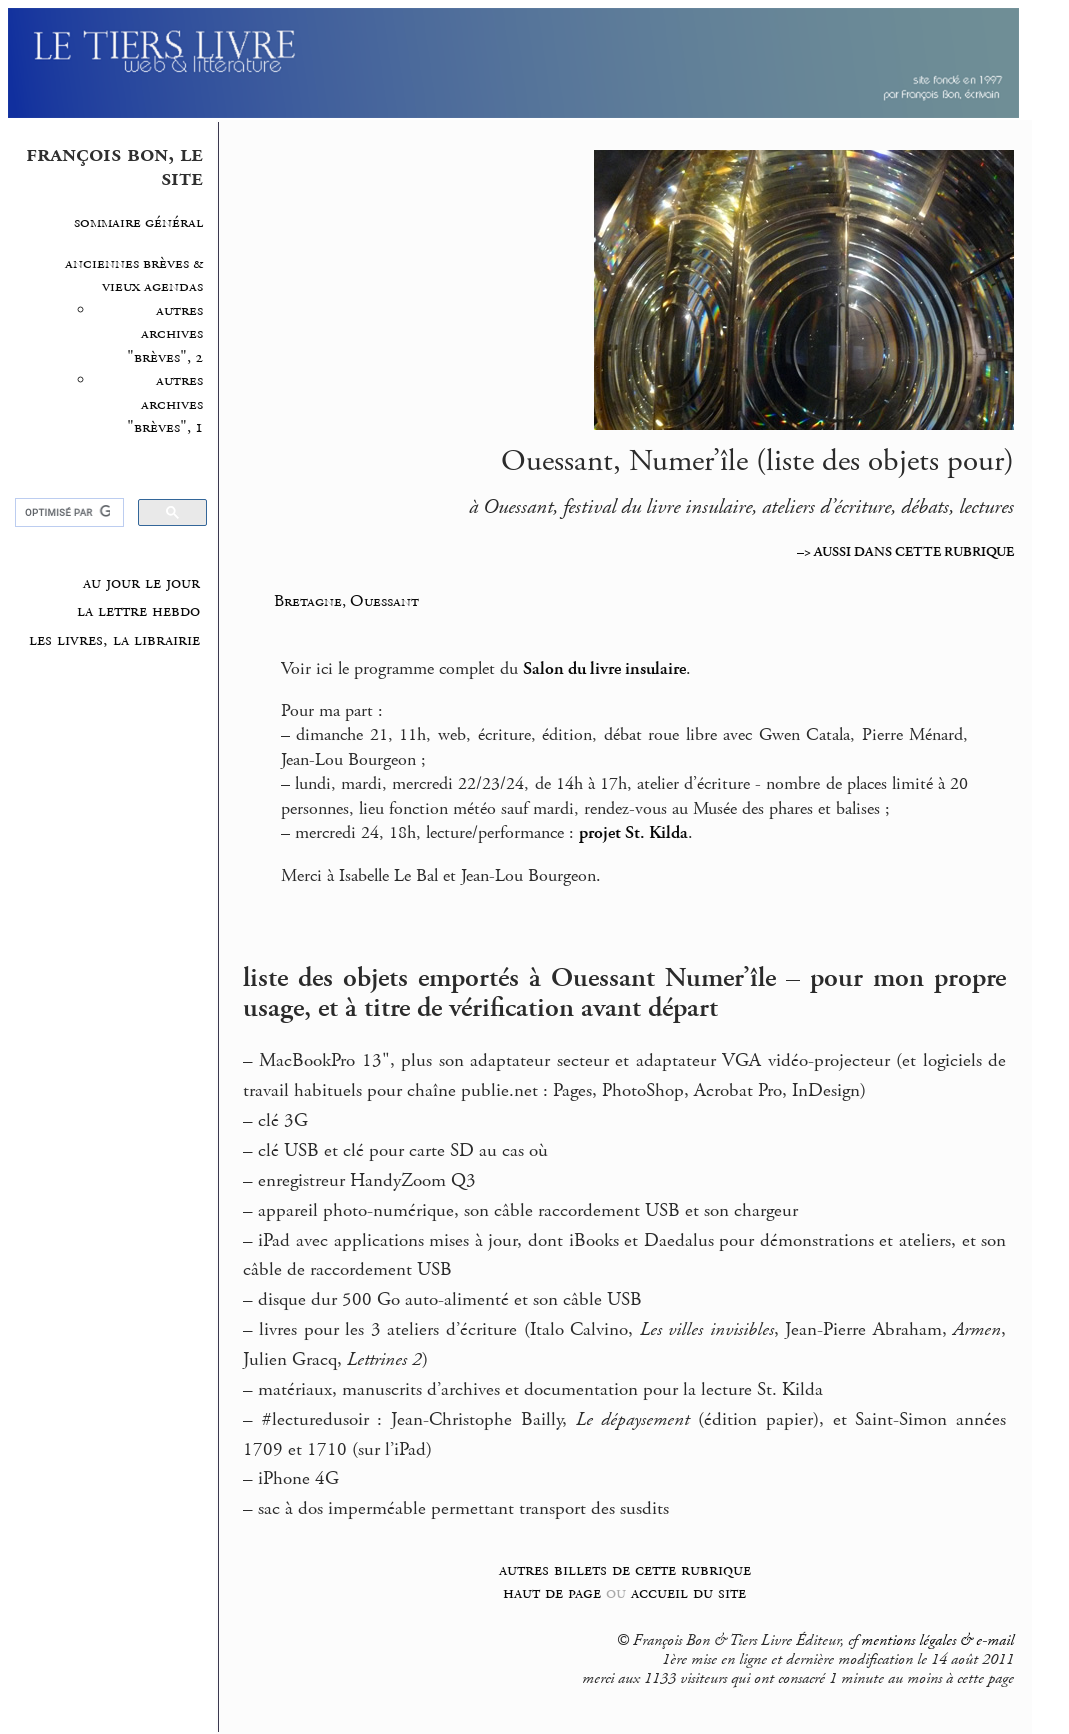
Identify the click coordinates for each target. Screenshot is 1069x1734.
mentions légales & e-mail (937, 1641)
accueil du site (688, 1592)
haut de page (552, 1592)
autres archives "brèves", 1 (165, 404)
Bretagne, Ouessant (346, 601)
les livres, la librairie (114, 640)
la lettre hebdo (138, 611)
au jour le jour (141, 583)
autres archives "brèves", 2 (165, 334)
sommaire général (138, 222)
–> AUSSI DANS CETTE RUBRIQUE (905, 552)
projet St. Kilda (633, 833)
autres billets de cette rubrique (625, 1569)
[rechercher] (67, 513)
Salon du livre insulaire (604, 669)
